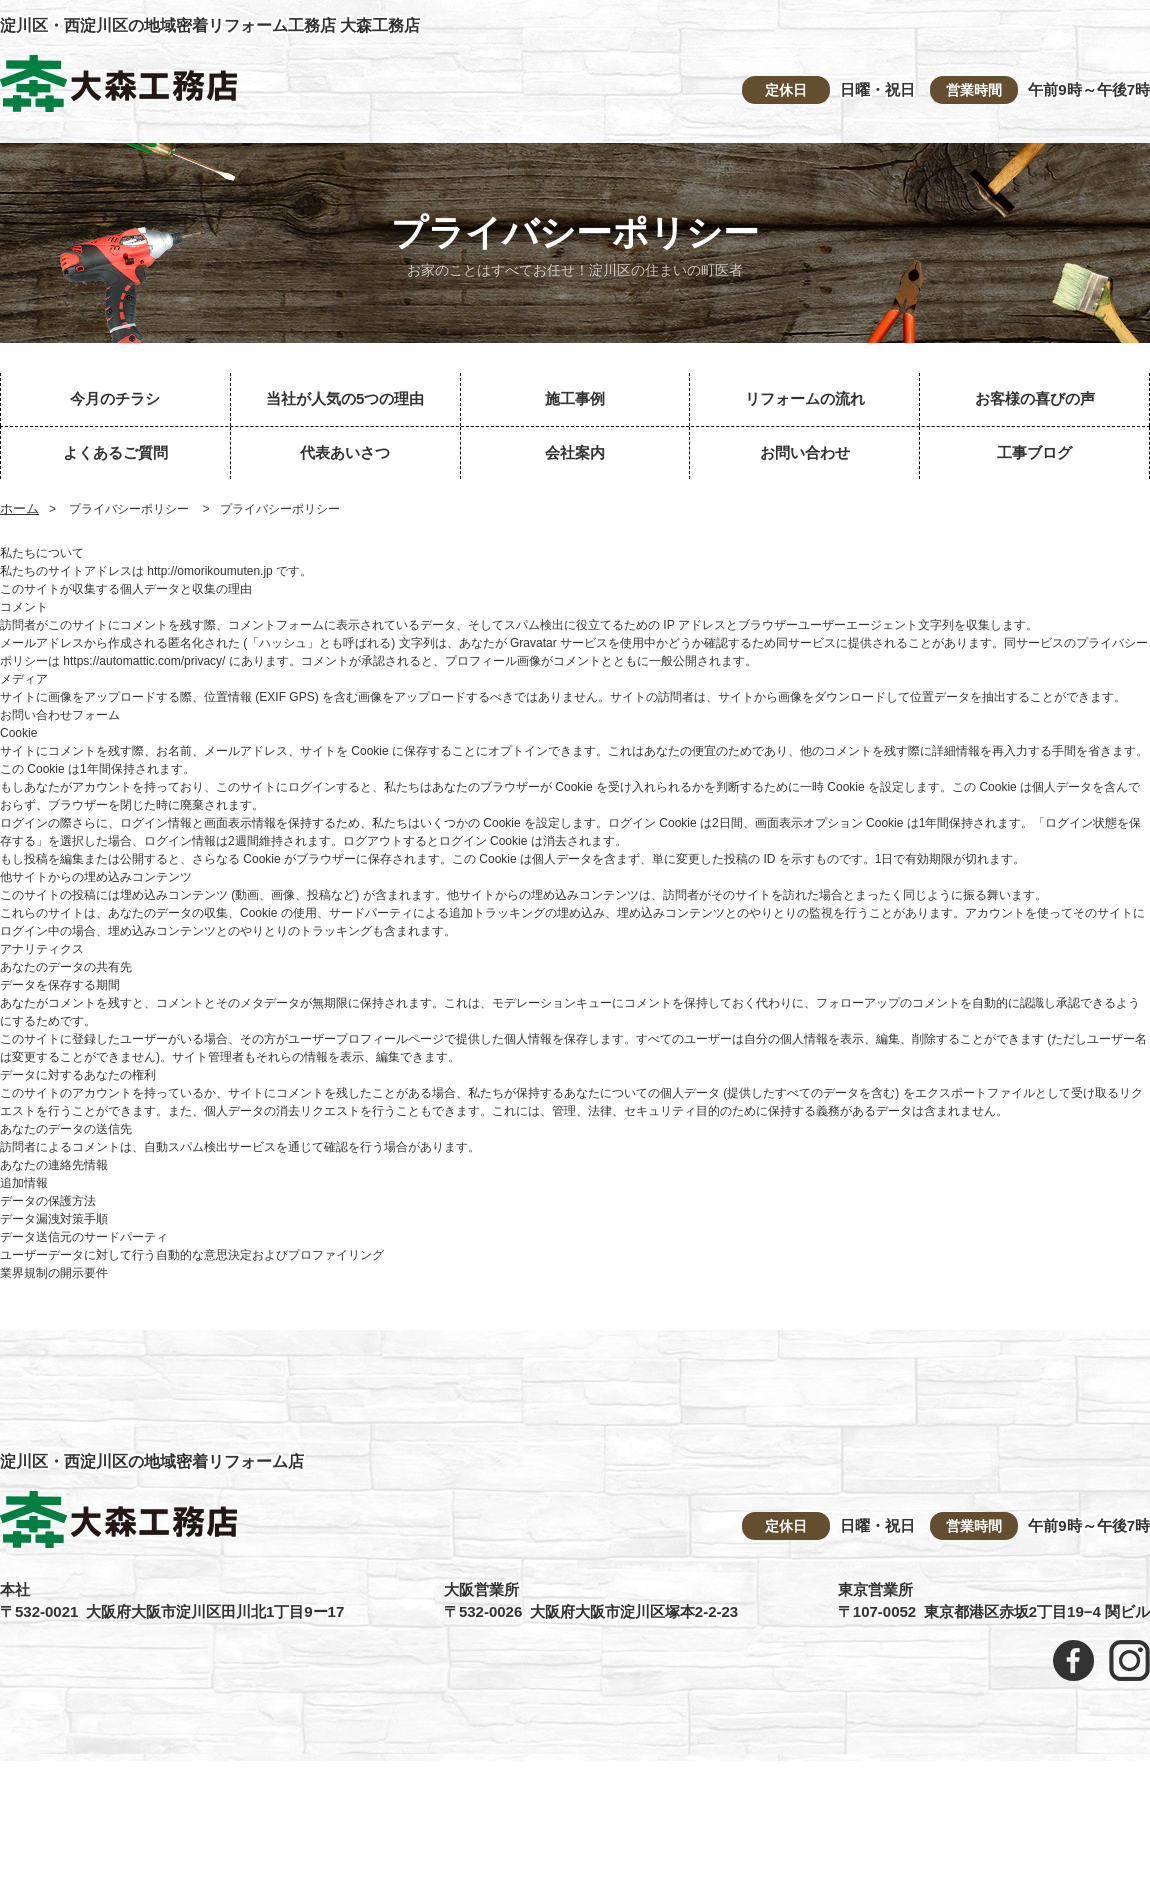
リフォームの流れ (805, 398)
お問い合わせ (805, 452)
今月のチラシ (115, 398)
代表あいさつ (345, 452)
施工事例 (575, 398)
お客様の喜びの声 (1035, 398)
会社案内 (575, 452)
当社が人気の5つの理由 (345, 398)
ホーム (19, 508)
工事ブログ (1034, 452)
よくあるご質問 (115, 452)
